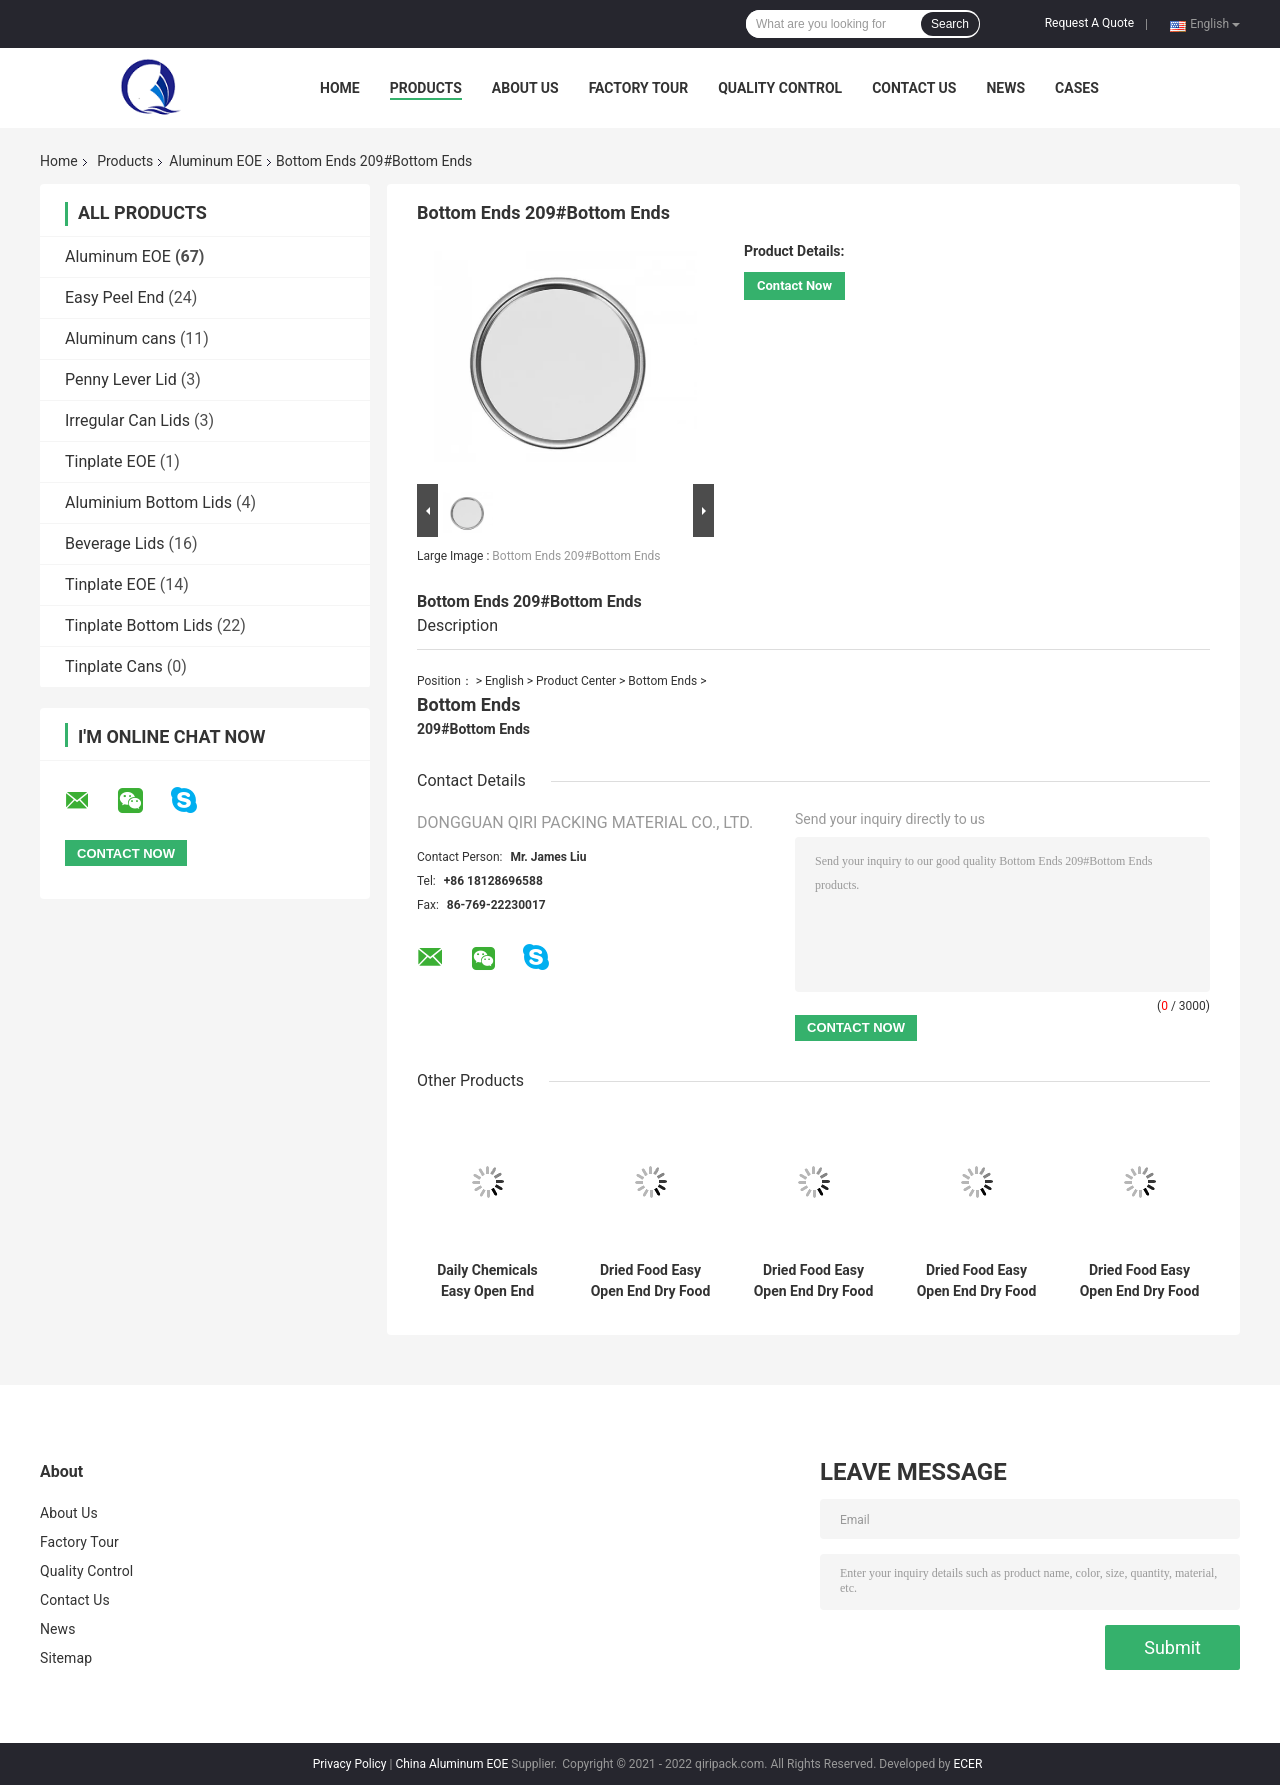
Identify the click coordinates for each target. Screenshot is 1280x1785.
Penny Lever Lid (121, 379)
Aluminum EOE (215, 161)
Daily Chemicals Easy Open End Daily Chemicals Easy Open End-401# (487, 1281)
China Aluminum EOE (451, 1764)
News (1005, 88)
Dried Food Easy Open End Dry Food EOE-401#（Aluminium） (1140, 1281)
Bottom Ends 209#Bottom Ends (576, 556)
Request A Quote (1089, 23)
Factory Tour (639, 88)
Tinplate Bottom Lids (139, 625)
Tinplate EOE (110, 461)
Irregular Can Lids (127, 420)
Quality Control (780, 88)
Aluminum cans (120, 338)
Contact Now (794, 285)
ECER (967, 1764)
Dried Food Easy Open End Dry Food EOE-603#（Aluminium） (651, 1281)
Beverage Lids (115, 543)
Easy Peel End (114, 297)
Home (340, 88)
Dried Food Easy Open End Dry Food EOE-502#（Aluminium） (814, 1281)
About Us (525, 88)
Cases (1077, 88)
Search (950, 24)
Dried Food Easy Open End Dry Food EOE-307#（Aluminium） (977, 1281)
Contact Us (914, 88)
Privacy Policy (350, 1764)
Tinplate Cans (114, 666)
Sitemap (66, 1658)
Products (426, 88)
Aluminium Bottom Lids (148, 502)
